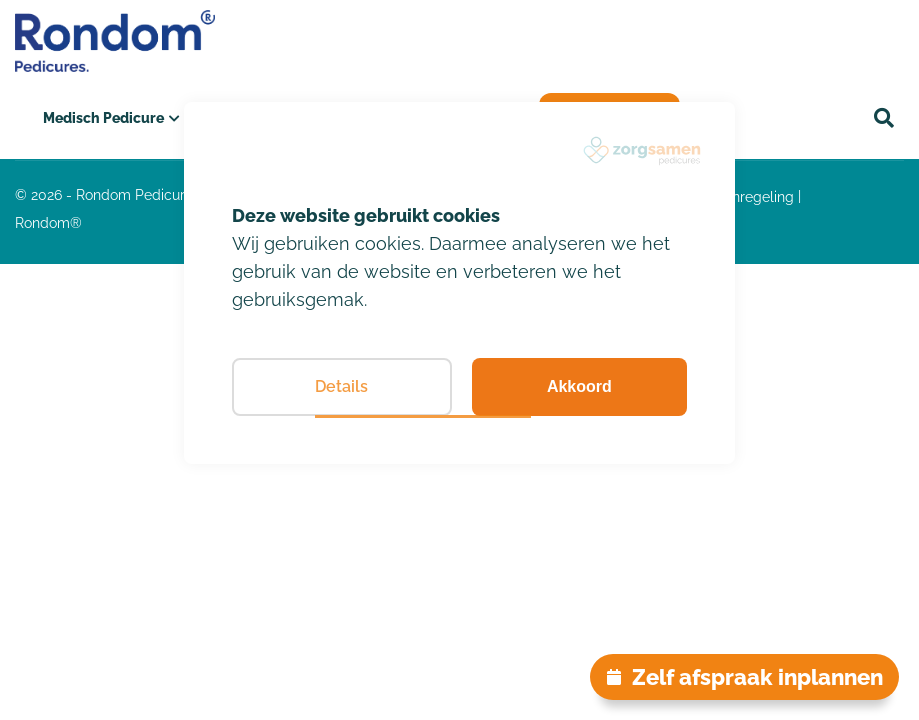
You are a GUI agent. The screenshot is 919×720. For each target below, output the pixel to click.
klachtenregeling (739, 197)
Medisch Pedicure (103, 118)
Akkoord (579, 386)
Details (341, 386)
